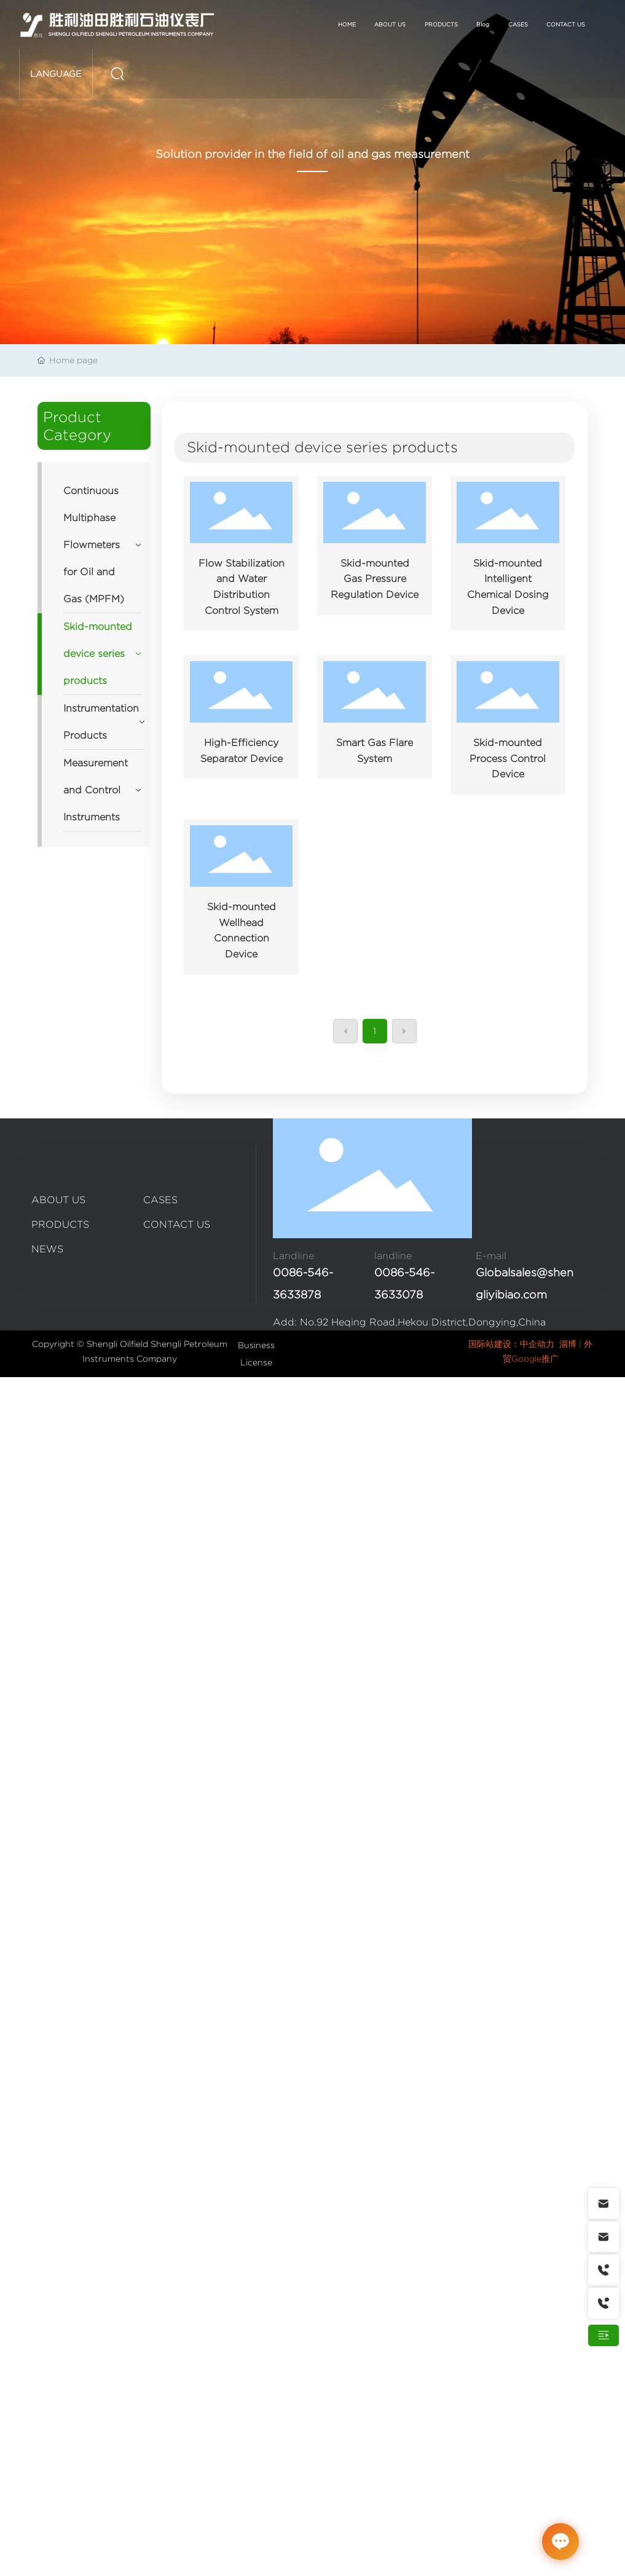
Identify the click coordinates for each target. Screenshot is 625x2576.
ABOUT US (58, 1200)
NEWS (47, 1249)
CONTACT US (176, 1224)
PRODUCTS (60, 1224)
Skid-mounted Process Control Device (508, 758)
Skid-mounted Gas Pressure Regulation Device (375, 579)
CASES (160, 1200)
